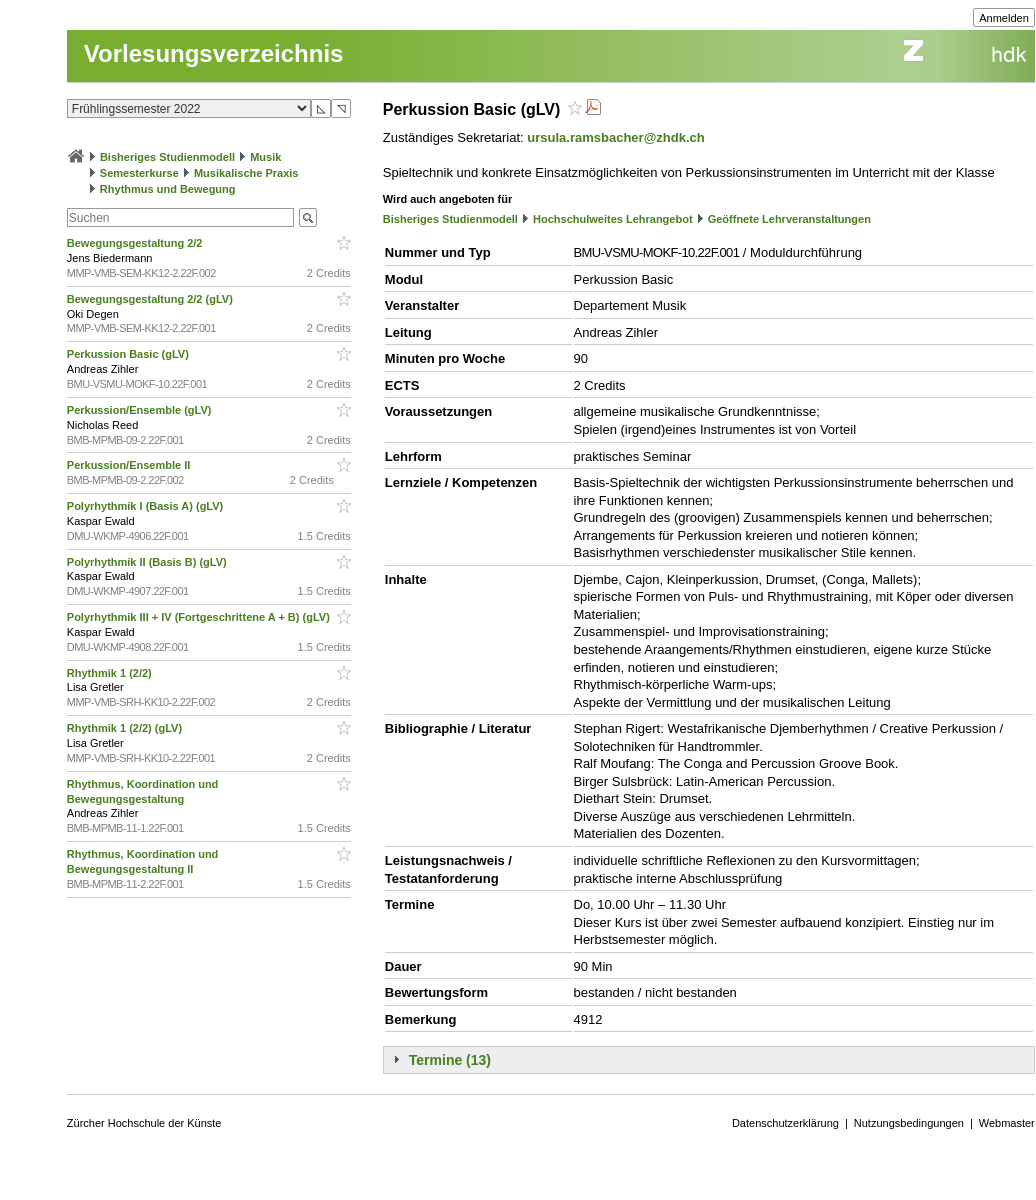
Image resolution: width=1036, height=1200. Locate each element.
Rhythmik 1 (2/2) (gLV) (126, 728)
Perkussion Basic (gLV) (129, 354)
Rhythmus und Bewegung (168, 189)
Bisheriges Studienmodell (167, 157)
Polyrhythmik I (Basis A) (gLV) (147, 506)
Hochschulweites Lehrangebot (613, 219)
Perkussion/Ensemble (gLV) (141, 410)
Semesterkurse (139, 173)
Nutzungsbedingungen (909, 1123)
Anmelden (1004, 18)
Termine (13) (450, 1060)
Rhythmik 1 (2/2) (111, 673)
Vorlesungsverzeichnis (214, 53)
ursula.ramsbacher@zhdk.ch (615, 137)
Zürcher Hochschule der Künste (144, 1123)
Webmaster (1007, 1123)
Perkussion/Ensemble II (130, 465)
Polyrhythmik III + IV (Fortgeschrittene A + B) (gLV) (200, 617)
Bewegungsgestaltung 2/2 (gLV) (151, 299)
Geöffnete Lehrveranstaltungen (789, 219)
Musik (265, 157)
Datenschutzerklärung (785, 1123)
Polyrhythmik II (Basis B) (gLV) (148, 562)
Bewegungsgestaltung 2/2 (136, 243)
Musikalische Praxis (246, 173)
